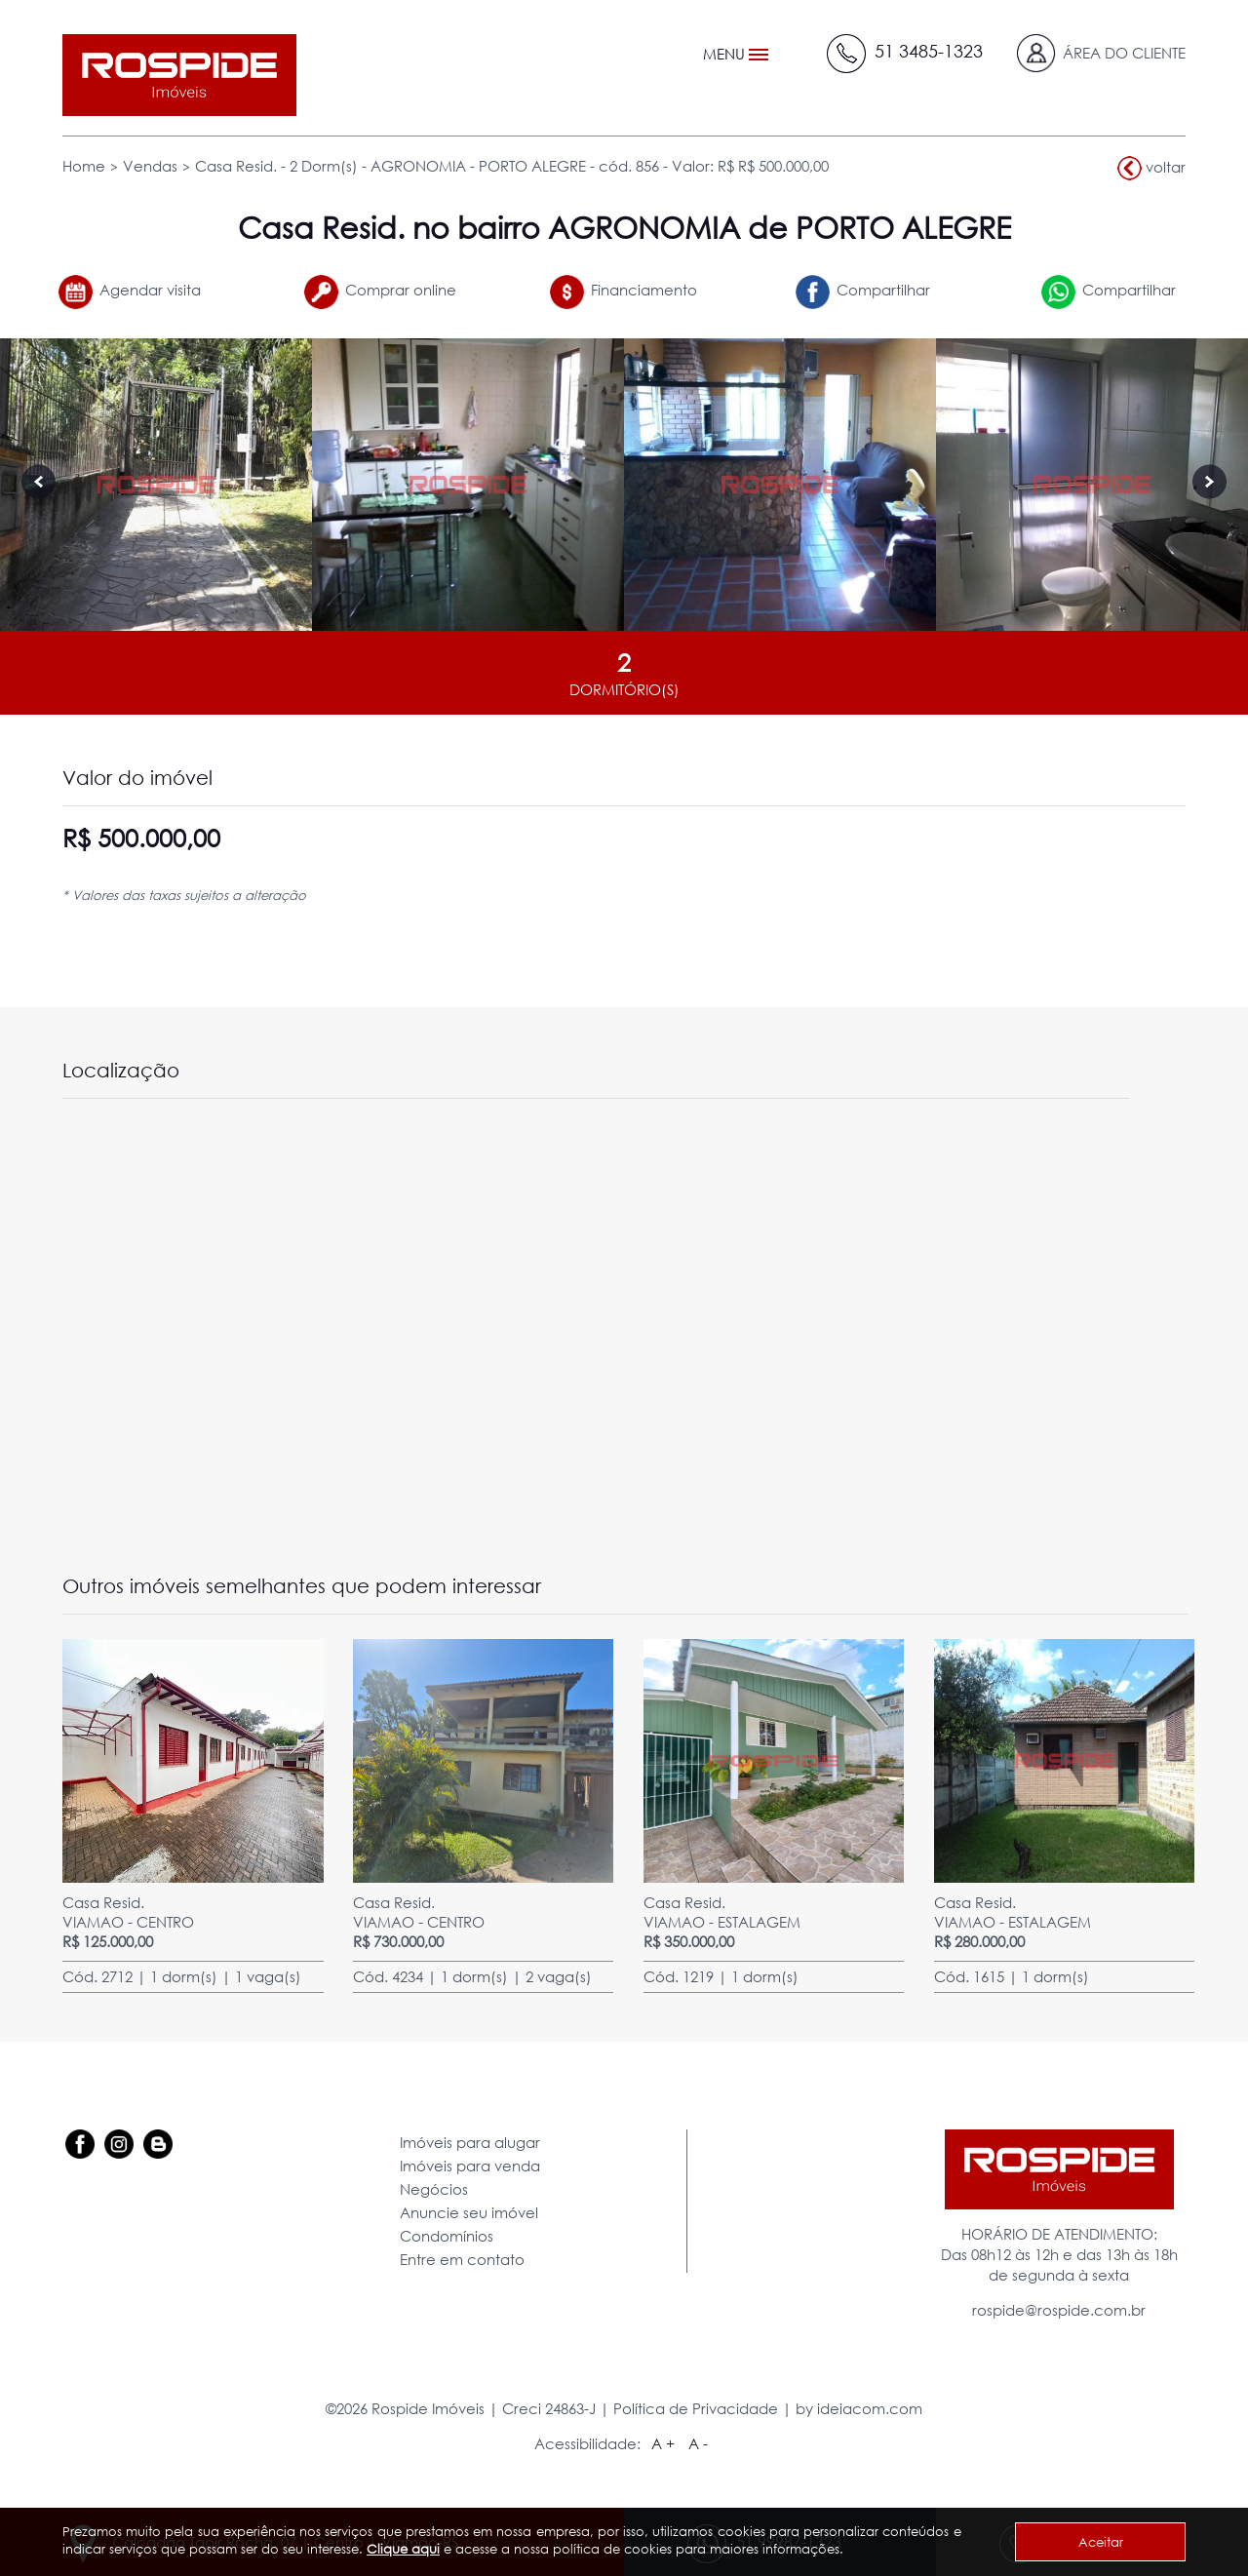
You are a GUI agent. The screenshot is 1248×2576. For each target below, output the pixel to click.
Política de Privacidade (695, 2408)
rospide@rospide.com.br (1059, 2310)
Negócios (434, 2189)
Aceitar (1100, 2542)
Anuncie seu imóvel (469, 2212)
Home (83, 166)
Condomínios (446, 2235)
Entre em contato (462, 2259)
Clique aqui (403, 2548)
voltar (1151, 168)
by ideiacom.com (859, 2408)
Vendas (150, 166)
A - (698, 2443)
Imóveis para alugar (470, 2142)
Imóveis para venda (470, 2165)
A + (663, 2443)
